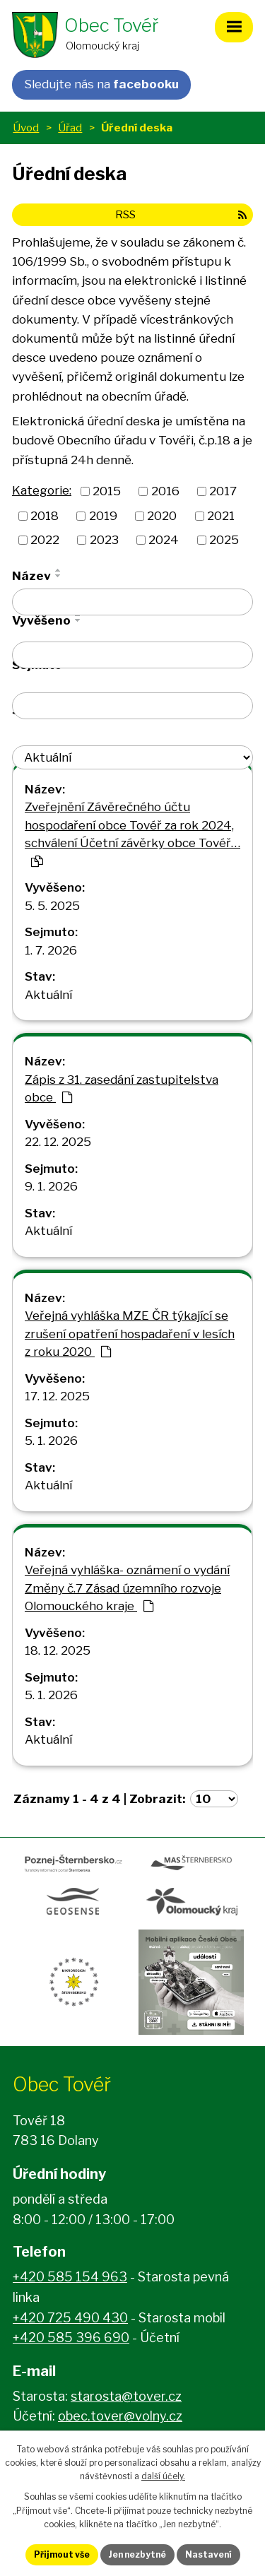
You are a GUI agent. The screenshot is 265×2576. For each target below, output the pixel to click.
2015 (107, 491)
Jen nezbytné (137, 2554)
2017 (223, 491)
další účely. (163, 2476)
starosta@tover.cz (126, 2396)
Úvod (26, 127)
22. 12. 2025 (58, 1142)
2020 (162, 515)
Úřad (70, 127)
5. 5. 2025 (52, 906)
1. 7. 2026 (51, 950)
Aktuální (48, 995)
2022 (44, 540)
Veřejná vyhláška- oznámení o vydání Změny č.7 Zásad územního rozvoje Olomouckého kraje (127, 1588)
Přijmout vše (62, 2554)
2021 (221, 515)
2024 (163, 540)
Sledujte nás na (101, 84)
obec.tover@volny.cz (120, 2416)
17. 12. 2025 (57, 1396)
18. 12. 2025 (57, 1650)
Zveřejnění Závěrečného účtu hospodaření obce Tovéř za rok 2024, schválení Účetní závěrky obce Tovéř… (132, 833)
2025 (224, 540)
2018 (44, 515)
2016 (165, 491)
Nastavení (208, 2554)
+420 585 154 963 (70, 2276)
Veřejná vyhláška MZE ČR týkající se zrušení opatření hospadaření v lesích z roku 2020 (130, 1333)
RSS (181, 214)
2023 (104, 540)
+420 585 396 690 (71, 2337)
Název (31, 576)
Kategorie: (41, 490)
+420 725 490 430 (70, 2317)
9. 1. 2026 (51, 1186)
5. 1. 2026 (51, 1441)
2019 (103, 515)
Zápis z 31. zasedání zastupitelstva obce (121, 1089)
